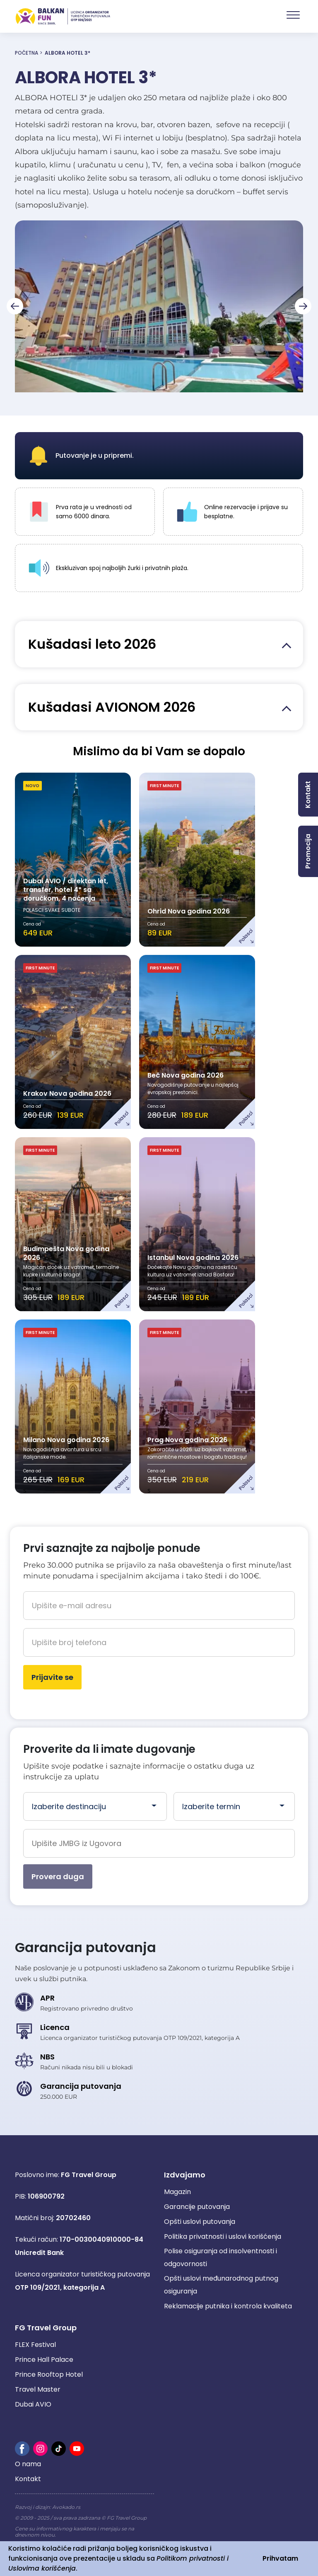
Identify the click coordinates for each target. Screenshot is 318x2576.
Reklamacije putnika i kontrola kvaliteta (228, 2306)
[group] (159, 306)
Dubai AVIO (33, 2404)
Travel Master (37, 2389)
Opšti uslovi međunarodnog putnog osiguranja (221, 2285)
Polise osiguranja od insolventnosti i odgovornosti (220, 2257)
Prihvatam (280, 2558)
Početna (26, 52)
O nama (28, 2464)
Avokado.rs (66, 2507)
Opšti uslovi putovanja (199, 2221)
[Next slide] (303, 306)
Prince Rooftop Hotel (49, 2374)
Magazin (177, 2192)
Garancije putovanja (197, 2206)
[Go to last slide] (15, 306)
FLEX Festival (35, 2344)
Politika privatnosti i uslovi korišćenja (222, 2236)
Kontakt (28, 2479)
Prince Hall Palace (44, 2359)
